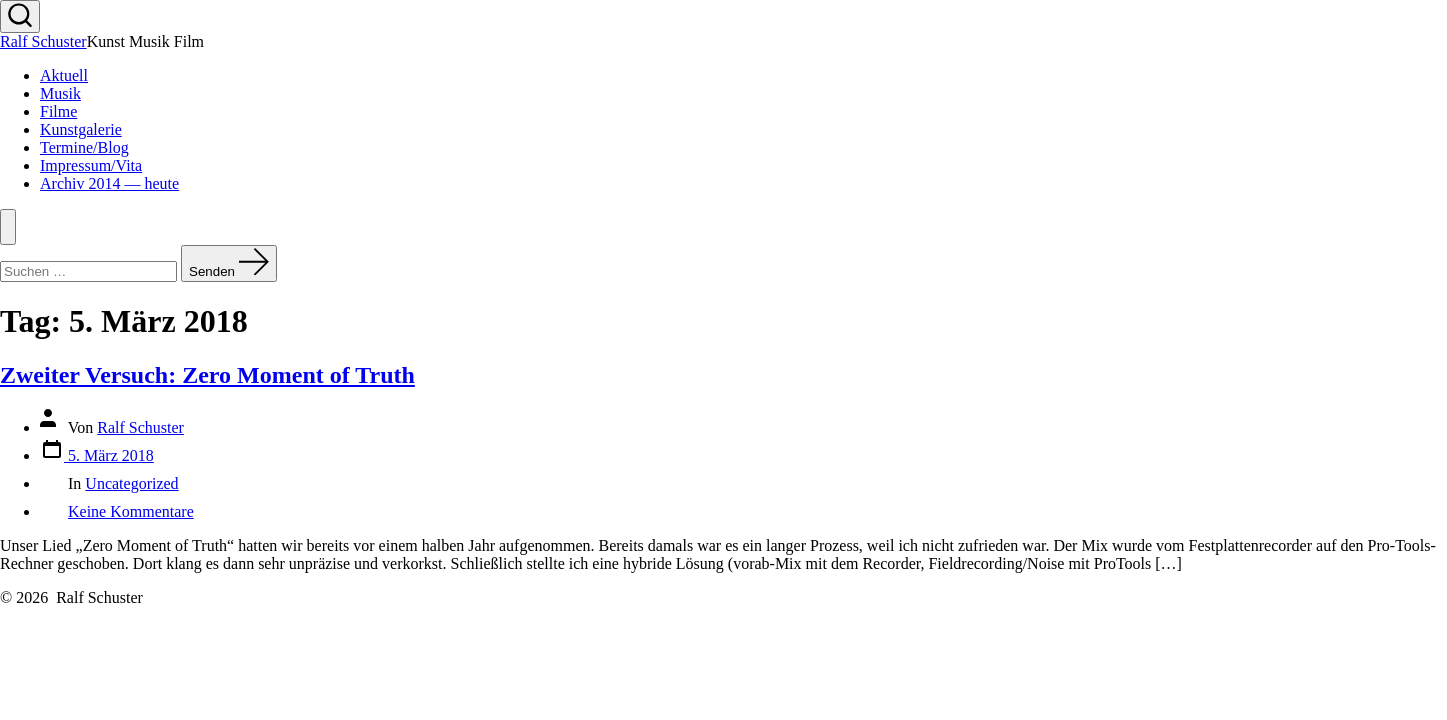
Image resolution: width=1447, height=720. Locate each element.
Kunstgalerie (81, 129)
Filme (58, 111)
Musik (60, 93)
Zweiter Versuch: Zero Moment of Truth (207, 375)
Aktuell (64, 75)
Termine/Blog (84, 147)
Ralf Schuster (140, 427)
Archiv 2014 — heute (109, 183)
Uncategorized (131, 483)
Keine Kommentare (131, 511)
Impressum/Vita (91, 165)
